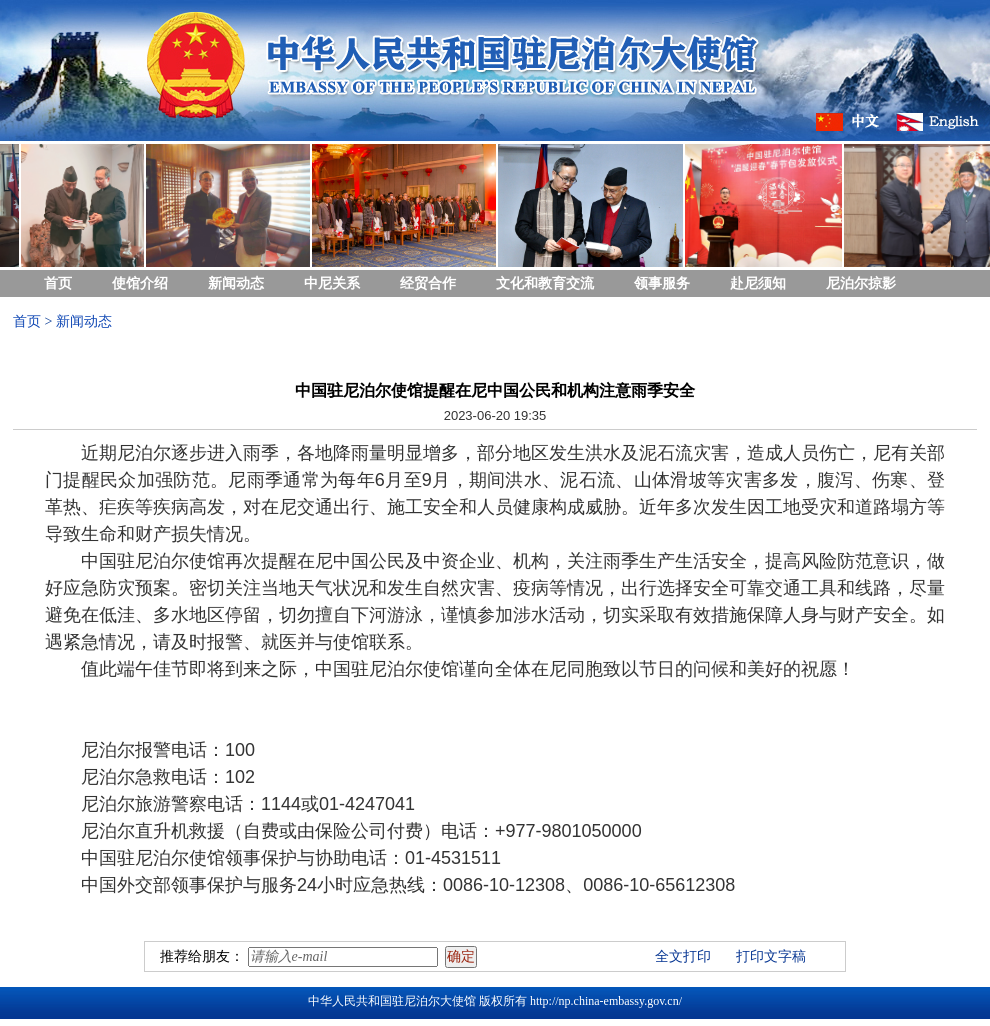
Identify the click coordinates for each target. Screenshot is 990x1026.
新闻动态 (236, 283)
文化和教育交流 (545, 283)
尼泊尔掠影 (861, 283)
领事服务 (662, 283)
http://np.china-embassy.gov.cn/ (606, 1001)
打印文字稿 (771, 956)
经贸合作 (428, 283)
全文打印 (683, 956)
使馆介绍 (140, 283)
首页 (58, 283)
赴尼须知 (758, 283)
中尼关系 (332, 283)
